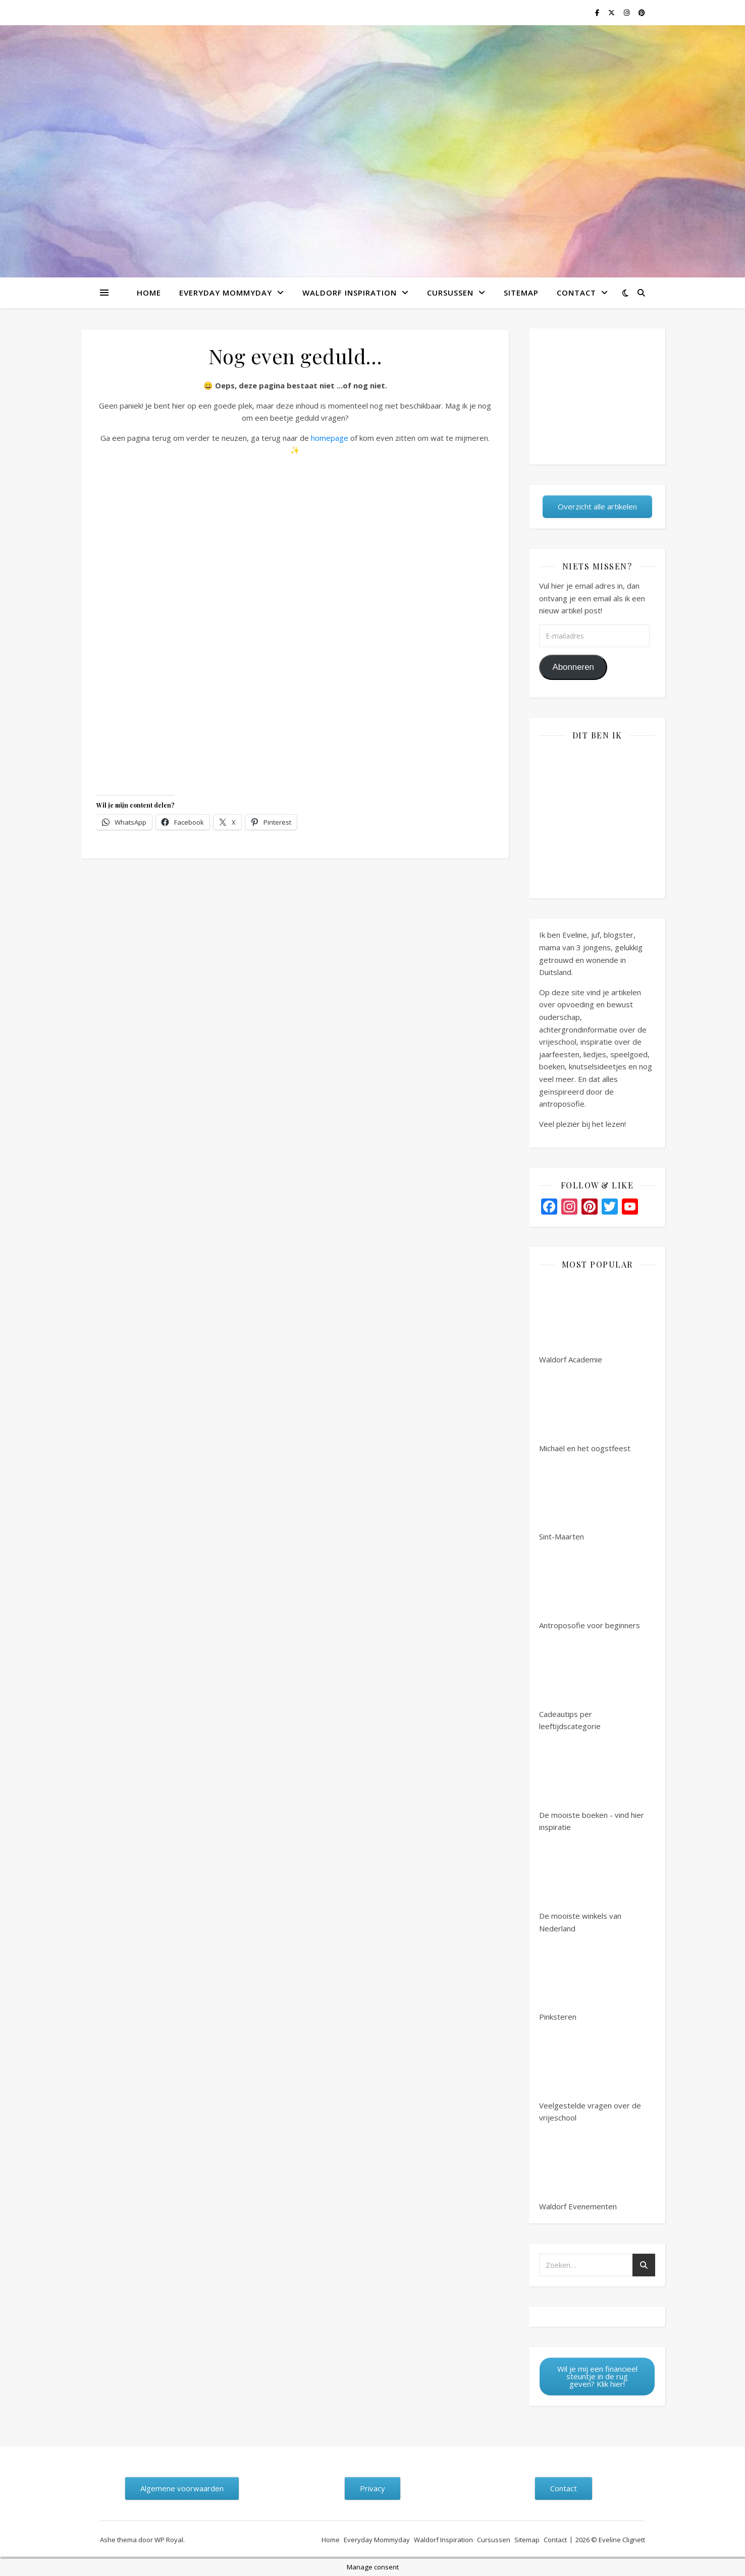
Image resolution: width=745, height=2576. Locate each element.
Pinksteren (577, 1978)
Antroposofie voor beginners (589, 1586)
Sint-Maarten (577, 1498)
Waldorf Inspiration (349, 293)
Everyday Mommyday (225, 293)
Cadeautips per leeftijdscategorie (577, 1682)
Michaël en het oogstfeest (584, 1409)
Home (149, 293)
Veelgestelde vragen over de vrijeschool (590, 2073)
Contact (576, 293)
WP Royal (168, 2539)
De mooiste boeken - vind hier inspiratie (591, 1783)
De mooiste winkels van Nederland (580, 1883)
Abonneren (573, 667)
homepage (329, 438)
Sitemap (521, 293)
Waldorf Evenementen (578, 2168)
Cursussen (450, 293)
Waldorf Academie (577, 1321)
